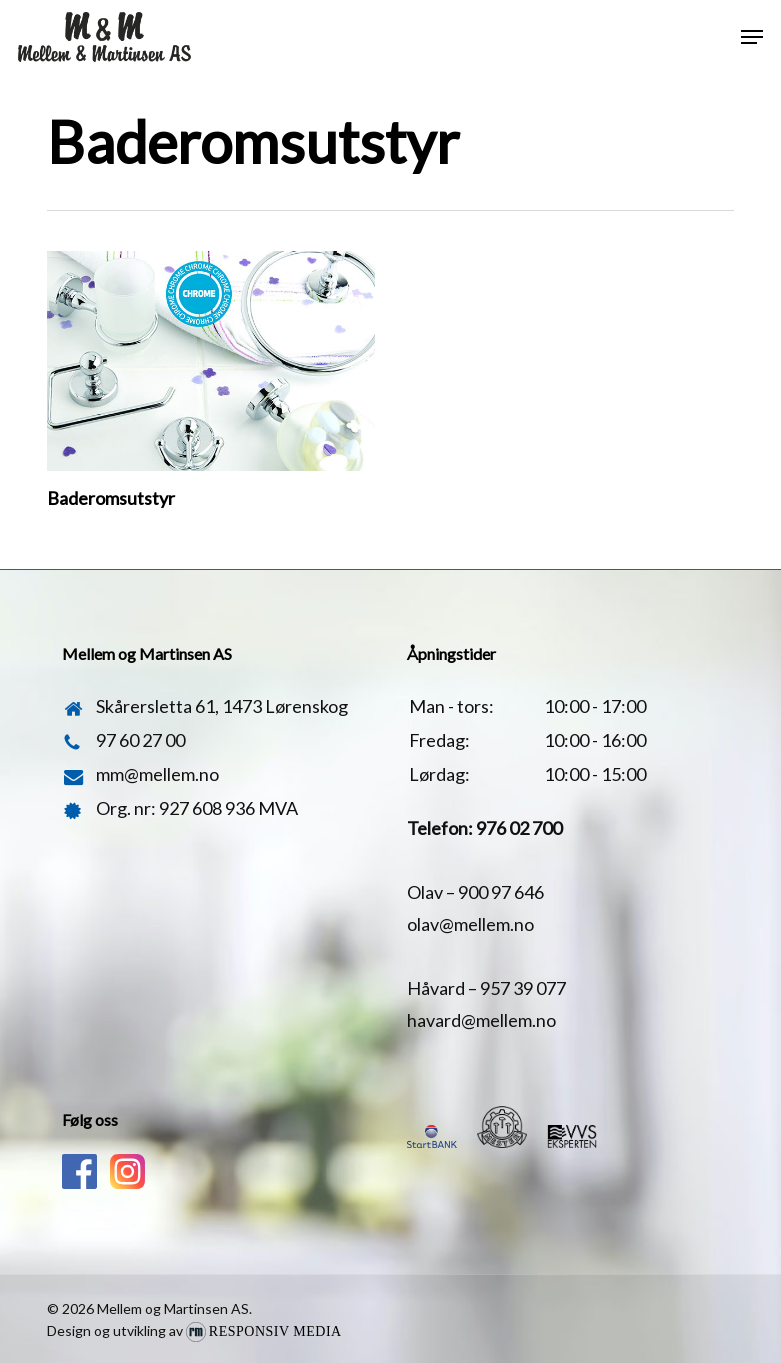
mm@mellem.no (157, 774)
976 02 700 (519, 828)
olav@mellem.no (470, 924)
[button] (752, 37)
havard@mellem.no (481, 1020)
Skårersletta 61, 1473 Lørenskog (222, 706)
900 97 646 (501, 892)
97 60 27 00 (140, 740)
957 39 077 (523, 988)
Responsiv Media (275, 1331)
